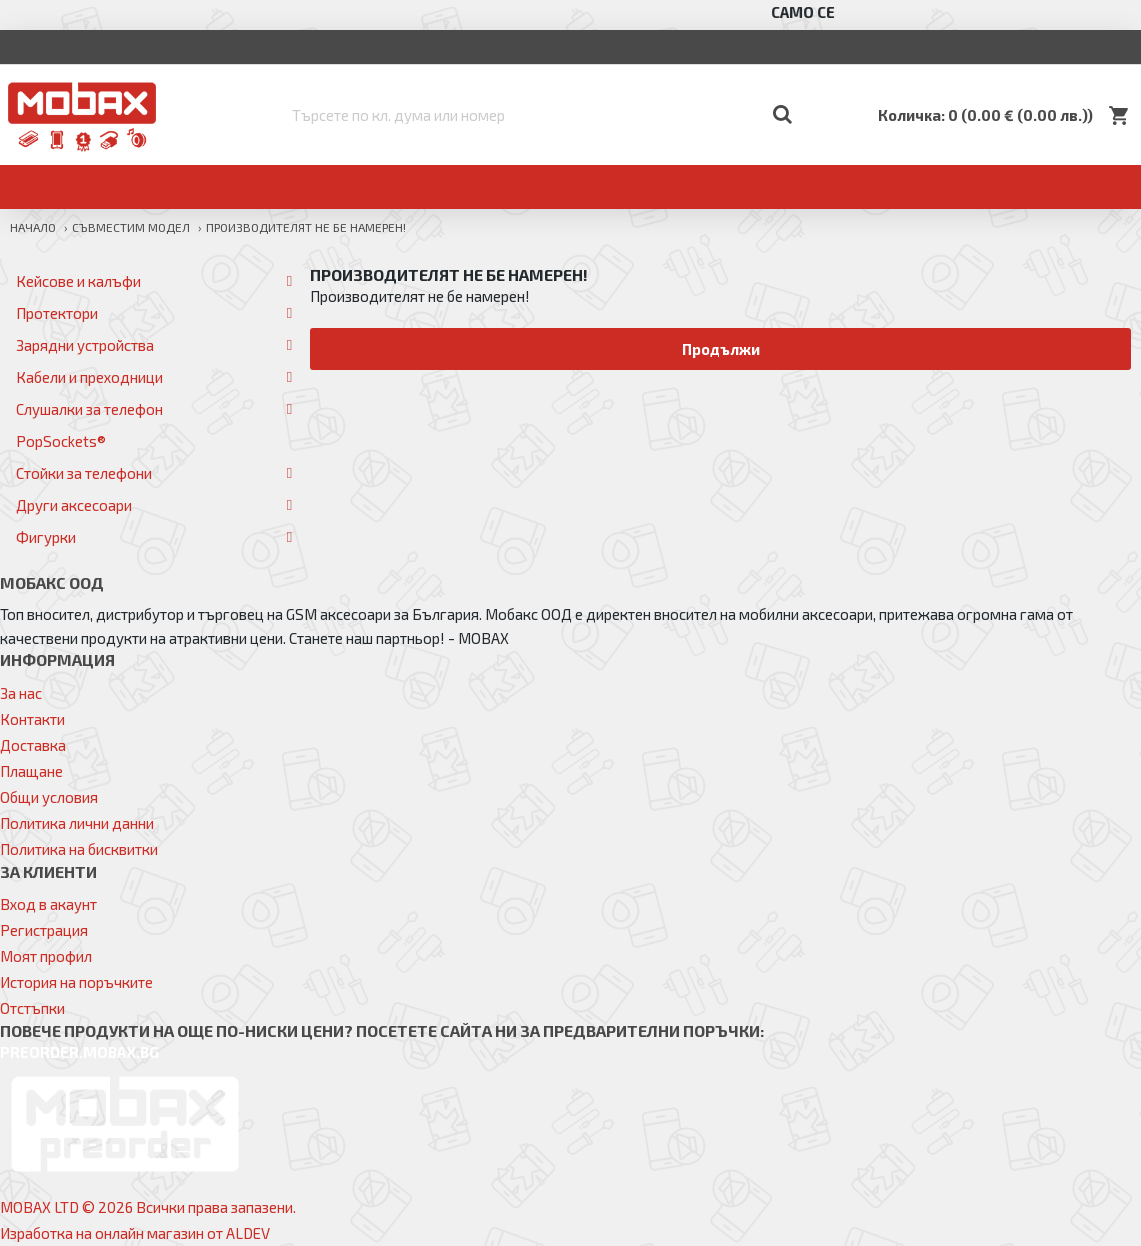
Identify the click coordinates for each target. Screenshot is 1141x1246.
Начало (33, 227)
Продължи (720, 349)
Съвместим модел (131, 227)
